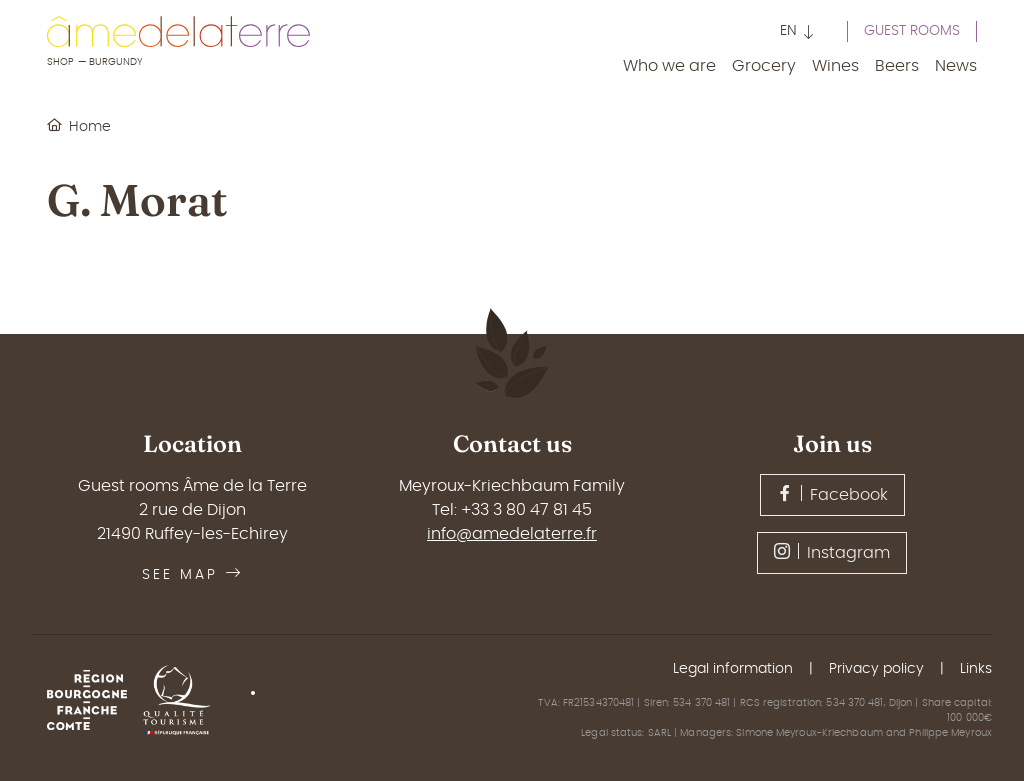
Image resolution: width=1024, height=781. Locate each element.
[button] (797, 33)
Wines (835, 66)
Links (976, 669)
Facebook (832, 494)
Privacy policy (876, 669)
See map (192, 575)
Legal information (733, 669)
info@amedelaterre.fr (512, 534)
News (956, 66)
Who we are (669, 66)
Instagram (832, 552)
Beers (897, 66)
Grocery (764, 66)
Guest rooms (912, 31)
